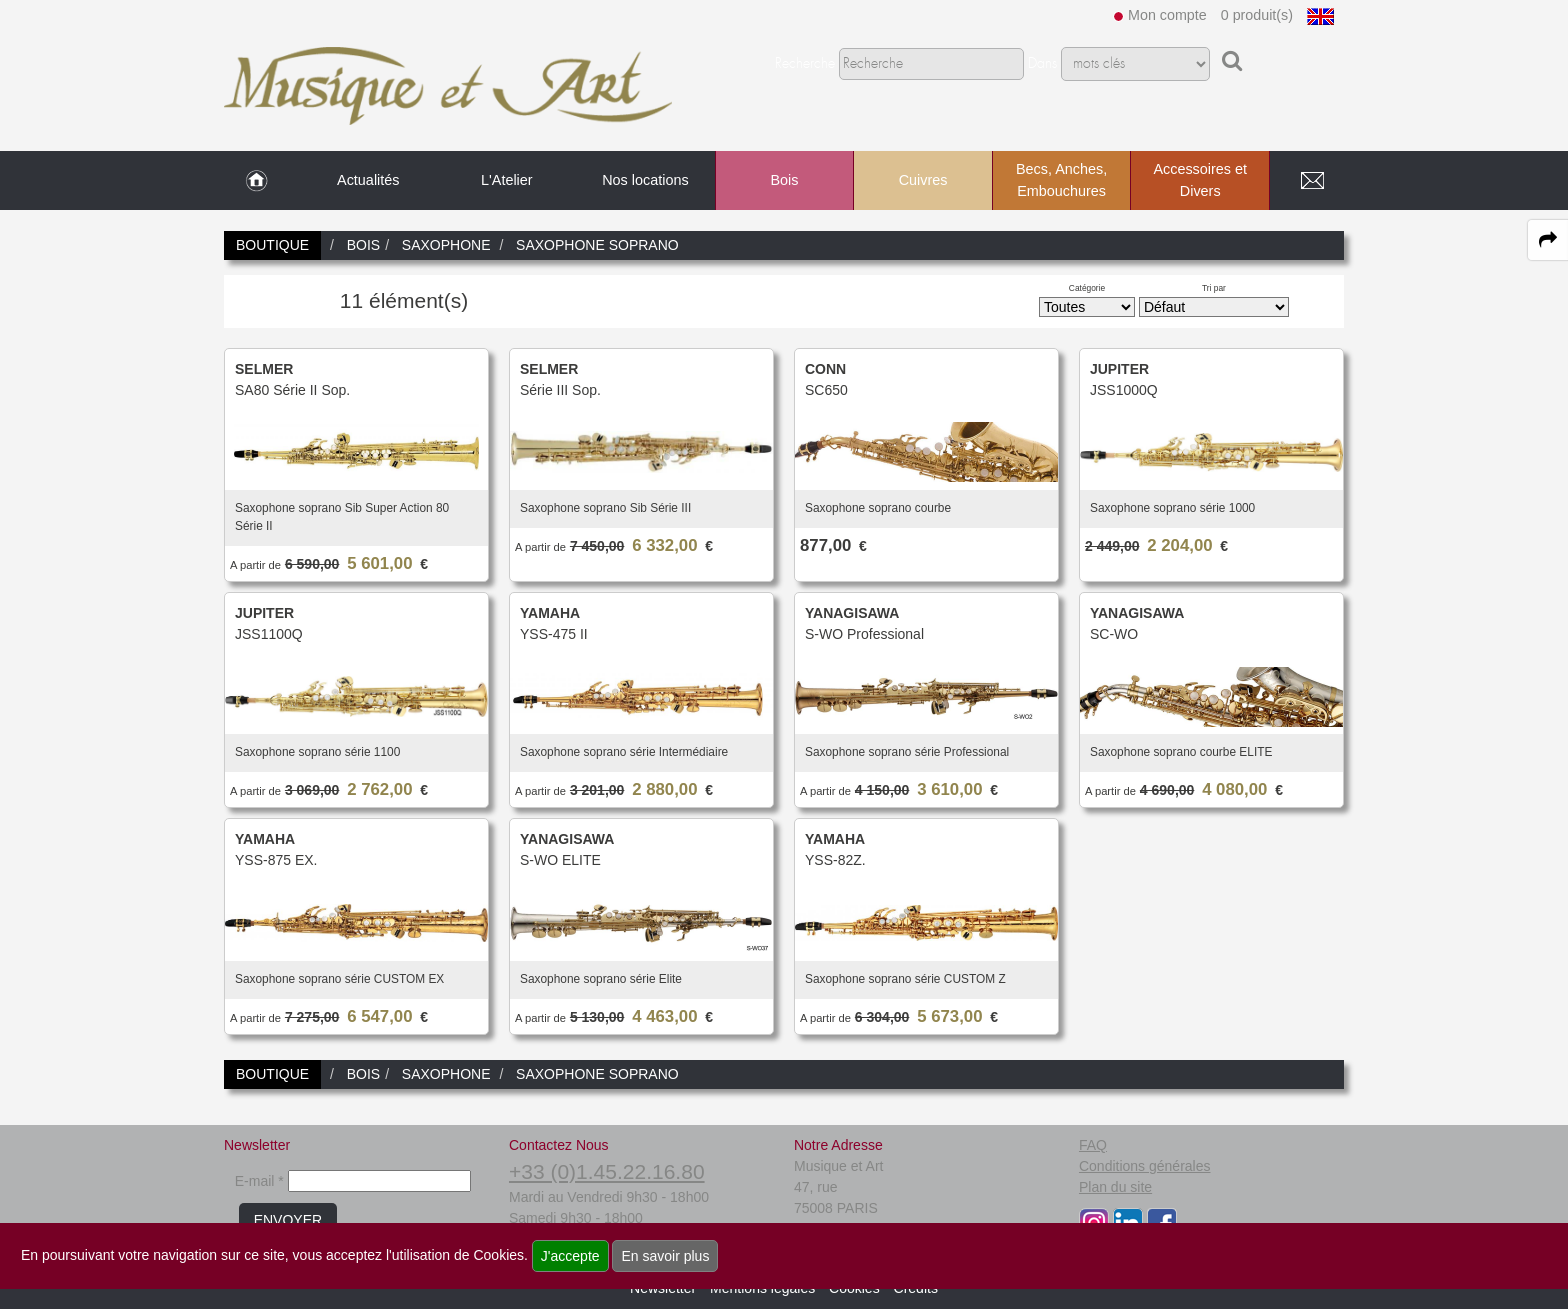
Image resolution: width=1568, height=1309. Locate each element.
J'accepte (570, 1256)
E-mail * (259, 1181)
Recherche (805, 64)
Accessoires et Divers (1200, 180)
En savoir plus (665, 1256)
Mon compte (1167, 15)
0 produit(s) (1257, 15)
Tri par (1214, 288)
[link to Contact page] (1312, 181)
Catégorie (1087, 288)
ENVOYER (288, 1220)
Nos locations (645, 180)
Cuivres (923, 180)
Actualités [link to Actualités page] (368, 180)
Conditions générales (1145, 1166)
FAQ (1093, 1145)
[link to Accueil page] (256, 181)
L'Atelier (507, 180)
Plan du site (1115, 1187)
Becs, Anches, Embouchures (1061, 180)
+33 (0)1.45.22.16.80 (607, 1171)
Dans (1042, 64)
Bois (784, 180)
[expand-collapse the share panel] (1548, 240)
